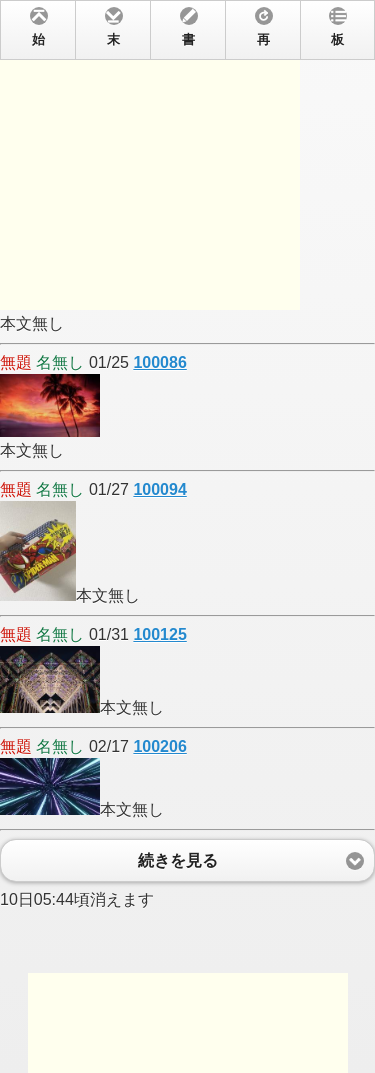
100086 (159, 362)
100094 (159, 489)
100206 (159, 746)
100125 (159, 634)
